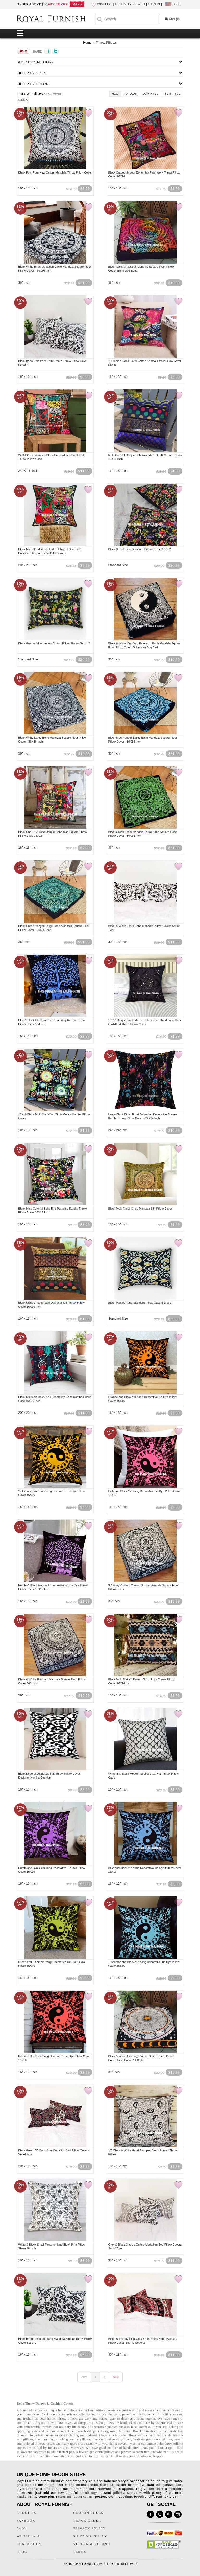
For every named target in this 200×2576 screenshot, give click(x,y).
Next (116, 2377)
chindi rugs (89, 2493)
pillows (118, 2493)
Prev (84, 2377)
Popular (131, 93)
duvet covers (118, 2443)
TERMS (79, 2552)
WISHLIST (104, 4)
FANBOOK (26, 2520)
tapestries (39, 2452)
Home (87, 42)
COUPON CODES (88, 2513)
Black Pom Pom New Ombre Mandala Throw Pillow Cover (55, 172)
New (115, 93)
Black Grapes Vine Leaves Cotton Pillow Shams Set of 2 (54, 643)
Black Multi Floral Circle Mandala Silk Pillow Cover (140, 1208)
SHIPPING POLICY (90, 2536)
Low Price (150, 93)
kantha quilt (166, 2448)
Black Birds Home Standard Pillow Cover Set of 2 (139, 549)
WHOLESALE (28, 2536)
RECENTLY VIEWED (130, 4)
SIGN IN (154, 4)
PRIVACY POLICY (89, 2528)
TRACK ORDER (87, 2520)
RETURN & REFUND (91, 2544)
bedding (89, 2431)
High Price (172, 93)
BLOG (22, 2552)
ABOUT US (26, 2513)
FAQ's (22, 2528)
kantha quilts (26, 2496)
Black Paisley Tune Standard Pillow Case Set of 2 (139, 1302)
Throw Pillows (106, 42)
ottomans (65, 2496)
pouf (152, 2448)
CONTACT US (29, 2544)
